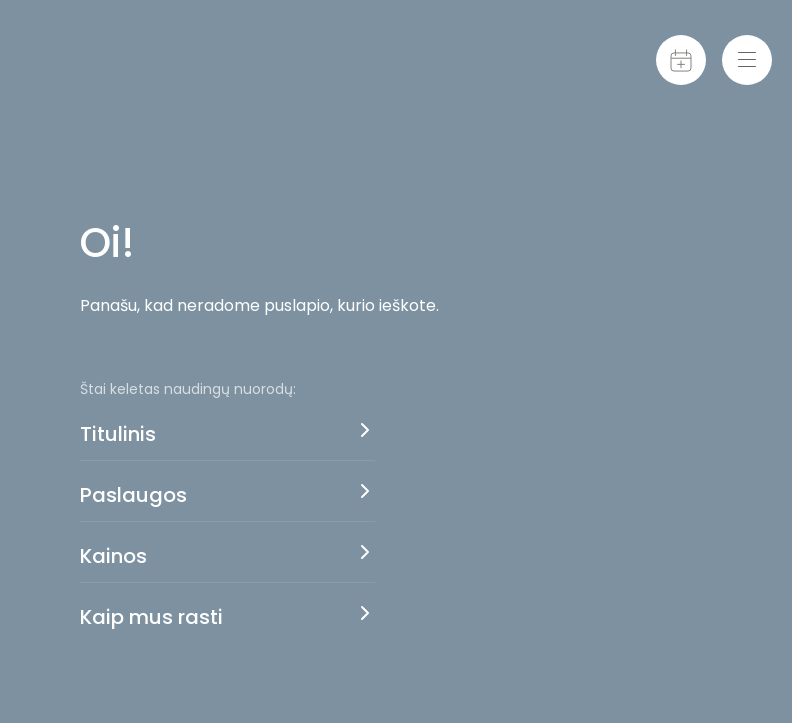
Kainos (113, 556)
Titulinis (118, 434)
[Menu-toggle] (747, 60)
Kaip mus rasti (151, 617)
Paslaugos (133, 495)
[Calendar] (681, 60)
